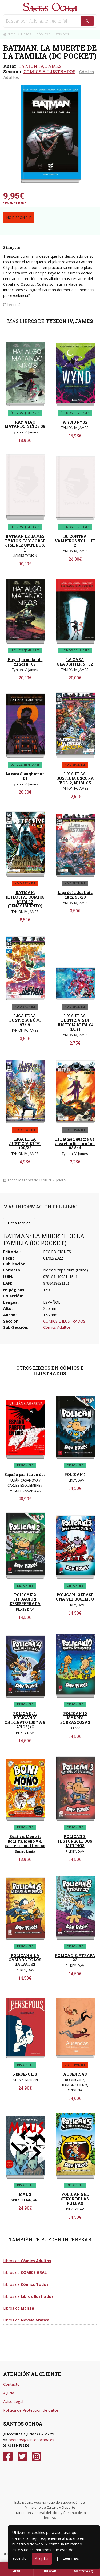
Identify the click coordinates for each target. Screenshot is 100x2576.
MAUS (25, 2194)
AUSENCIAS (75, 2074)
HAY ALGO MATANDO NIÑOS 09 (25, 424)
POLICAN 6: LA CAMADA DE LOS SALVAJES (25, 1960)
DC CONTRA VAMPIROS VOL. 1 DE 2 (75, 541)
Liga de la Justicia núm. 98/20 (75, 895)
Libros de (27, 2260)
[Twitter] (22, 2456)
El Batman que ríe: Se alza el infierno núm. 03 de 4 (75, 1144)
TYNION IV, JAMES (40, 66)
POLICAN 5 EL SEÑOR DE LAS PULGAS (75, 2199)
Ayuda (8, 2392)
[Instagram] (36, 2456)
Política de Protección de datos (31, 2410)
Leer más (71, 2558)
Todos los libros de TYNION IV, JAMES (34, 1180)
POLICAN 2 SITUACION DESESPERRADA (25, 1599)
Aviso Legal (13, 2401)
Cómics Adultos (57, 1327)
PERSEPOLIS (25, 2074)
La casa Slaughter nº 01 (25, 776)
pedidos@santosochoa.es (31, 2439)
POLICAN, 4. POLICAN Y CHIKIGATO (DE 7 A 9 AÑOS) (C (25, 1720)
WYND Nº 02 (74, 422)
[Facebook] (8, 2456)
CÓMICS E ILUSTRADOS (49, 71)
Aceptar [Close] (42, 2558)
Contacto (11, 2384)
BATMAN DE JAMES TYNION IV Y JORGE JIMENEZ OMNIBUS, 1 (25, 543)
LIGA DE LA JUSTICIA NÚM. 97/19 (25, 1020)
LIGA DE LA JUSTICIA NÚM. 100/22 (25, 1144)
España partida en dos (25, 1474)
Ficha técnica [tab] (19, 1222)
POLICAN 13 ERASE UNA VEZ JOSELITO (75, 1597)
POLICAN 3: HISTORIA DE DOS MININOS (75, 1841)
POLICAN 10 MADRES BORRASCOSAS (75, 1718)
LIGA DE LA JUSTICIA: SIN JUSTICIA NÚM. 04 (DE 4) (75, 1022)
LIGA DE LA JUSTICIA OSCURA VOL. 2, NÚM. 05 (75, 778)
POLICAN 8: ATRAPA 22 (75, 1958)
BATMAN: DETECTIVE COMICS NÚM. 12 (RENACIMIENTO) (25, 899)
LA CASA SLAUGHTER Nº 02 (75, 662)
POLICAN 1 (75, 1474)
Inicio (9, 34)
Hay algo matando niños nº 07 (24, 662)
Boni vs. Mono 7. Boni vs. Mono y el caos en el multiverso (25, 1841)
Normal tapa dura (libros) (65, 1270)
